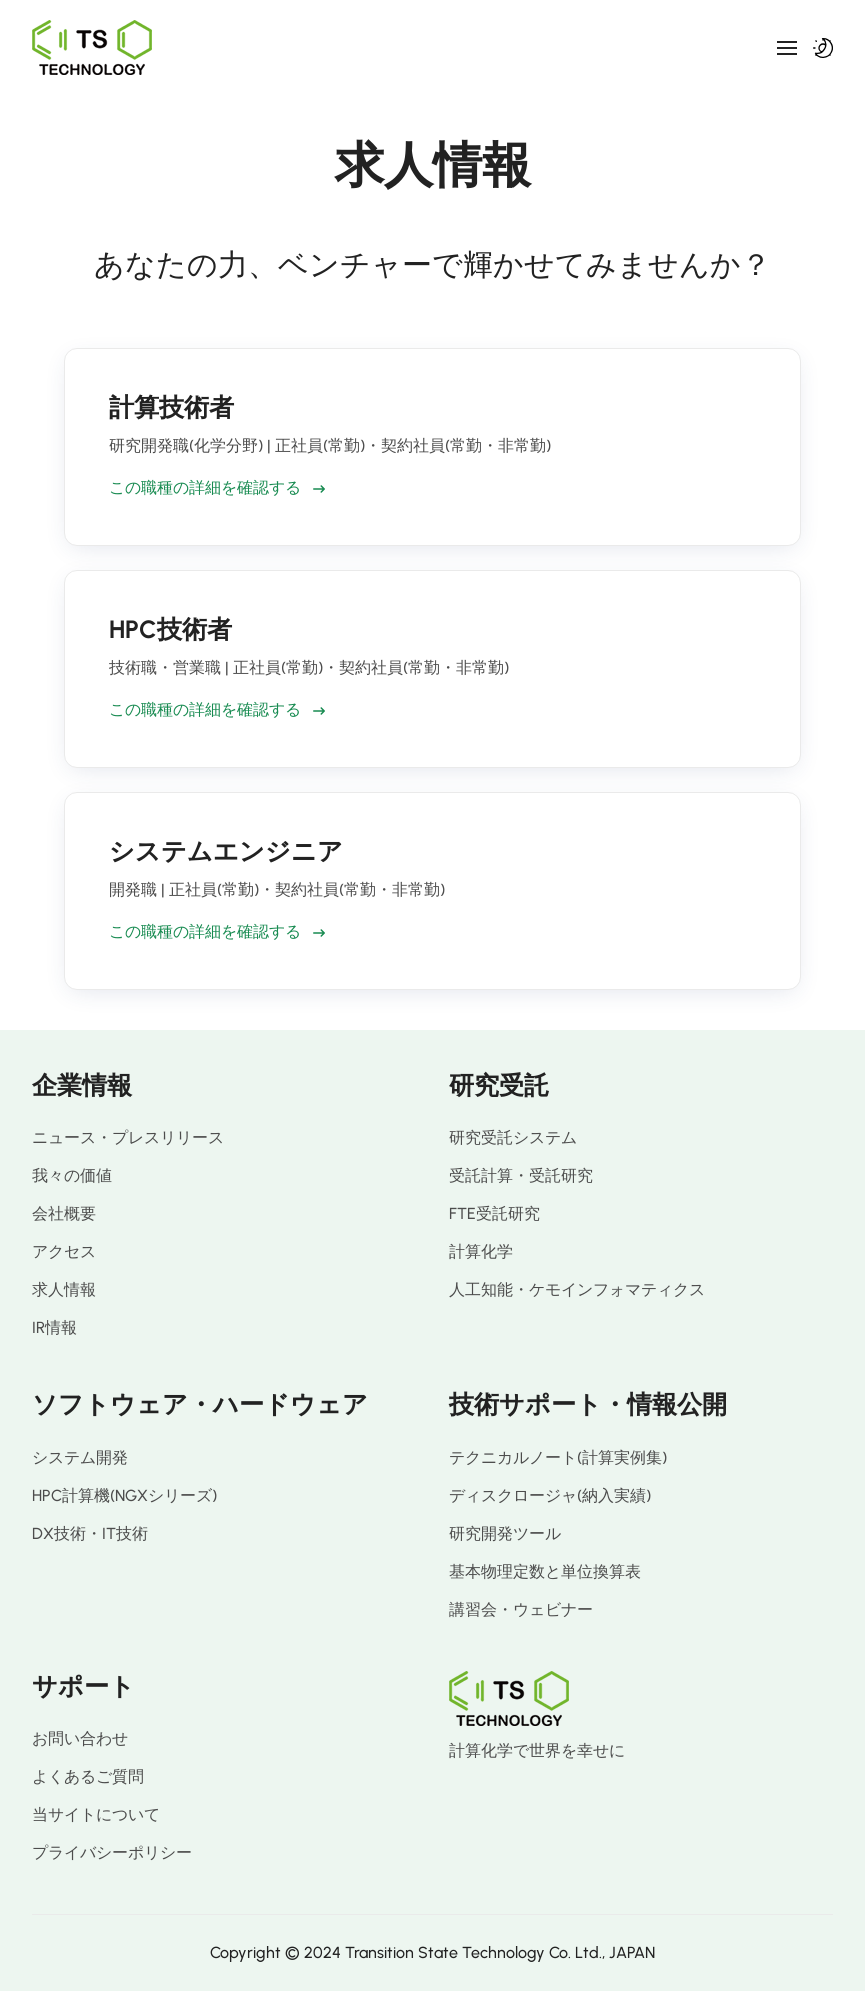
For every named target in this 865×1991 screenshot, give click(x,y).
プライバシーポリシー (112, 1852)
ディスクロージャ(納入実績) (550, 1495)
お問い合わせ (80, 1738)
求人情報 (64, 1289)
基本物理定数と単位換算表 (545, 1571)
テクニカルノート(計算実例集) (558, 1457)
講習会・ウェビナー (521, 1609)
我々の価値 (72, 1175)
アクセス (64, 1251)
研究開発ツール (505, 1533)
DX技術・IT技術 (90, 1533)
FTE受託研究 (494, 1213)
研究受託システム (513, 1137)
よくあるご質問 (88, 1776)
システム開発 (80, 1457)
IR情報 (54, 1327)
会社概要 (64, 1213)
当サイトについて (96, 1814)
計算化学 (481, 1251)
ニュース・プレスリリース (128, 1137)
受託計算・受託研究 (521, 1175)
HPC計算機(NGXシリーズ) (124, 1495)
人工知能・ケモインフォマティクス (577, 1289)
